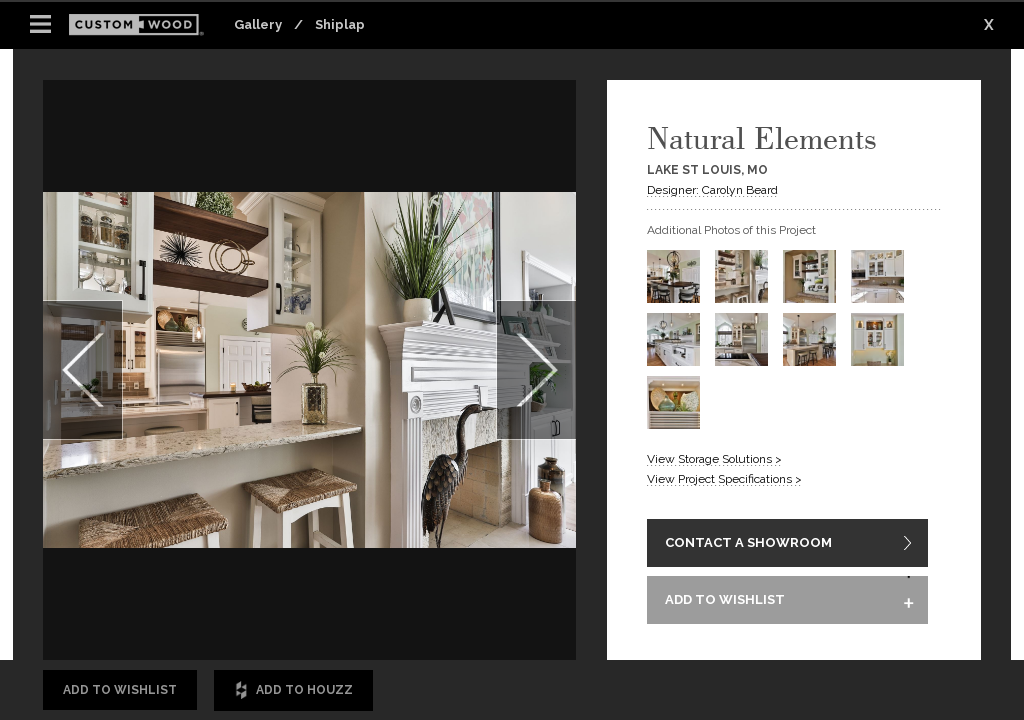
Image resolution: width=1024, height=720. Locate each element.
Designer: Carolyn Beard (712, 190)
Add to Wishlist (120, 690)
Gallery (258, 24)
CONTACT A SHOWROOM (748, 544)
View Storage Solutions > (714, 459)
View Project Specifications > (724, 479)
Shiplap (340, 24)
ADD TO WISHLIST (725, 604)
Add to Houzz (293, 690)
